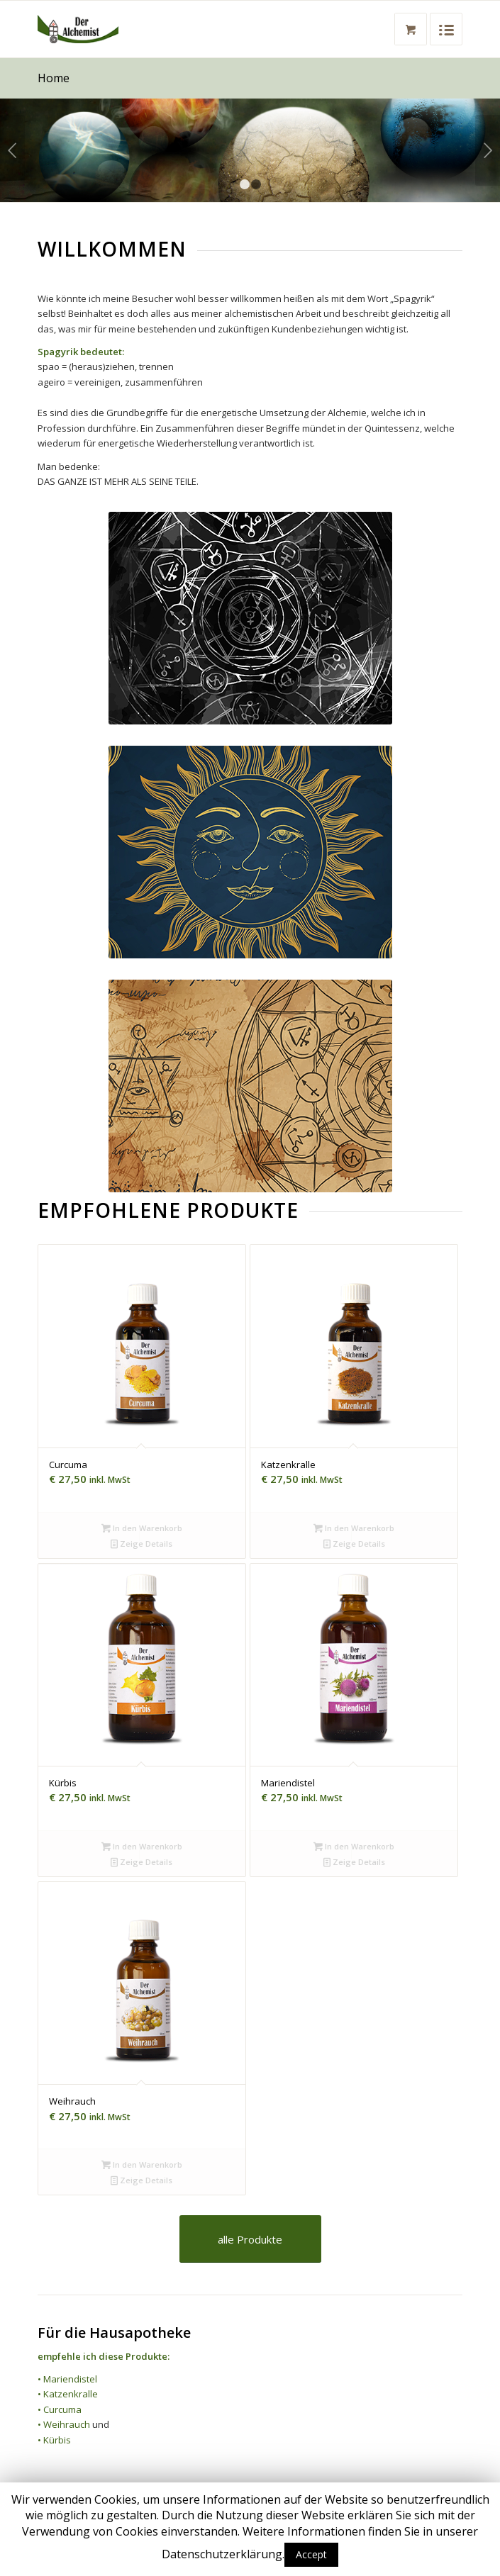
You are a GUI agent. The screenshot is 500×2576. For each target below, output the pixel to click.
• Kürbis (54, 2440)
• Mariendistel (67, 2379)
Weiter (487, 150)
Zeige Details (141, 1543)
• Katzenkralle (68, 2393)
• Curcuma (60, 2409)
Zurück (12, 150)
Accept (311, 2554)
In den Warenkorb (141, 1528)
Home (54, 78)
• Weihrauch (64, 2424)
